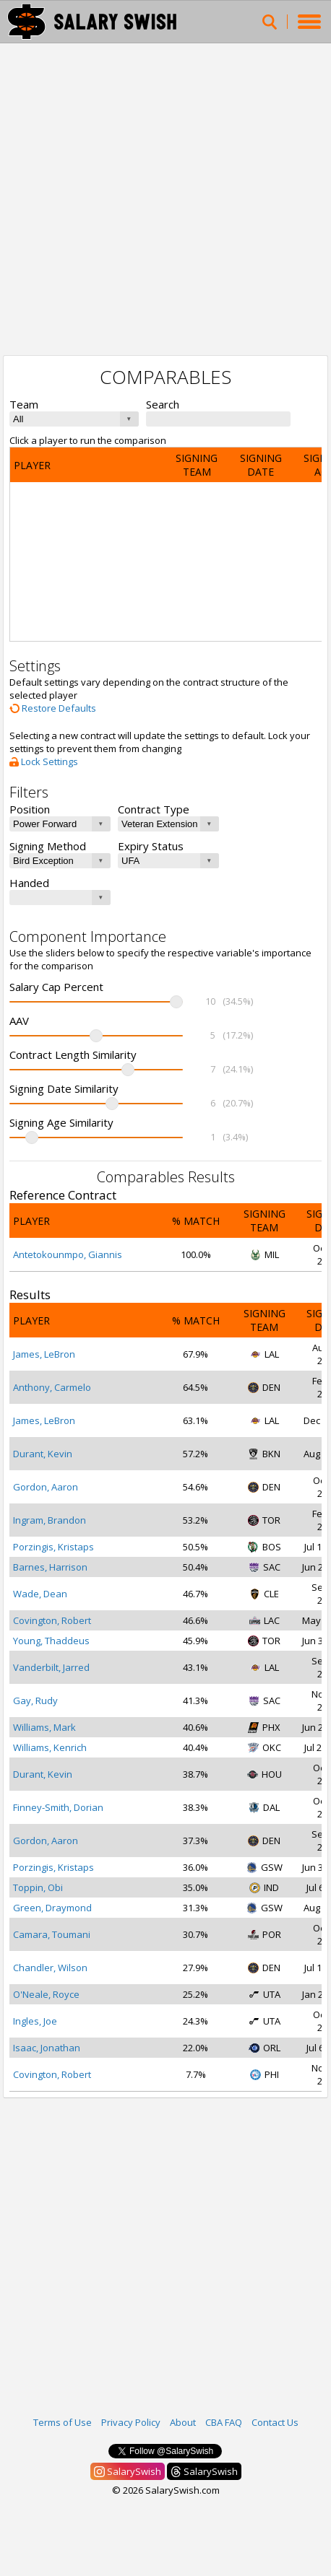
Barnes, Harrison (50, 1566)
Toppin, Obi (38, 1887)
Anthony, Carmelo (52, 1387)
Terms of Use (62, 2422)
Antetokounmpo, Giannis (67, 1254)
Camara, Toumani (51, 1934)
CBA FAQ (223, 2422)
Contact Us (275, 2422)
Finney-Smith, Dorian (58, 1807)
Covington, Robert (52, 1620)
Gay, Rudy (35, 1700)
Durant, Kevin (42, 1453)
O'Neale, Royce (46, 1994)
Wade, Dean (40, 1593)
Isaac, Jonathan (46, 2047)
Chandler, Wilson (50, 1967)
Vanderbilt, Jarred (51, 1667)
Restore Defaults (52, 708)
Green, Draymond (52, 1907)
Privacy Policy (130, 2422)
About (183, 2422)
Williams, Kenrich (50, 1747)
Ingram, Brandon (49, 1520)
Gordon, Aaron (45, 1486)
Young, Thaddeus (51, 1640)
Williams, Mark (44, 1727)
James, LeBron (44, 1354)
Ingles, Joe (35, 2020)
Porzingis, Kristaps (53, 1546)
